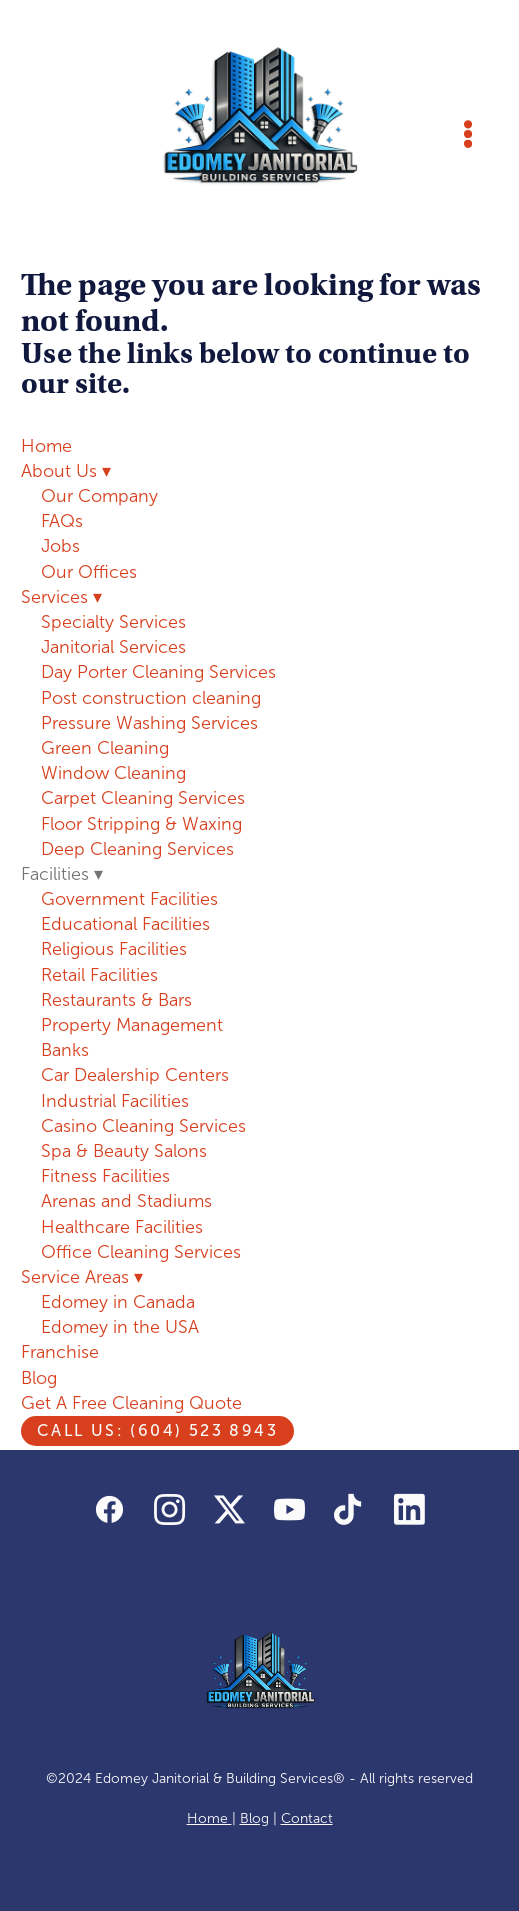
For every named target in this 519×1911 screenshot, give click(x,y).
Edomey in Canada (118, 1302)
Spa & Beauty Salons (124, 1151)
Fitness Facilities (105, 1176)
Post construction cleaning (151, 698)
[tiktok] (350, 1510)
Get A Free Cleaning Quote (131, 1403)
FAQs (62, 521)
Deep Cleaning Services (137, 849)
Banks (65, 1050)
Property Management (132, 1025)
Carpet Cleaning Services (143, 798)
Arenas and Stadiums (126, 1201)
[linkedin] (410, 1510)
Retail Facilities (99, 975)
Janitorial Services (113, 647)
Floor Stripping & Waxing (141, 824)
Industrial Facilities (115, 1101)
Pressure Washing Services (149, 723)
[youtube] (290, 1510)
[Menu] (468, 134)
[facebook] (110, 1510)
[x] (230, 1510)
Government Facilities (129, 899)
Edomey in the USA (120, 1327)
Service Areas (82, 1277)
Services (61, 597)
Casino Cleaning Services (143, 1126)
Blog (39, 1378)
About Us (66, 471)
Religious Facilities (114, 949)
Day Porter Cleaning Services (158, 672)
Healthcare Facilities (122, 1227)
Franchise (60, 1352)
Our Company (99, 496)
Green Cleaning (105, 748)
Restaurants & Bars (116, 1000)
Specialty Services (113, 622)
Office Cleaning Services (141, 1252)
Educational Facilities (125, 924)
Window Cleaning (113, 773)
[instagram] (170, 1510)
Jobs (60, 546)
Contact (307, 1818)
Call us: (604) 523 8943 (157, 1430)
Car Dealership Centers (135, 1075)
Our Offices (89, 572)
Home (46, 446)
